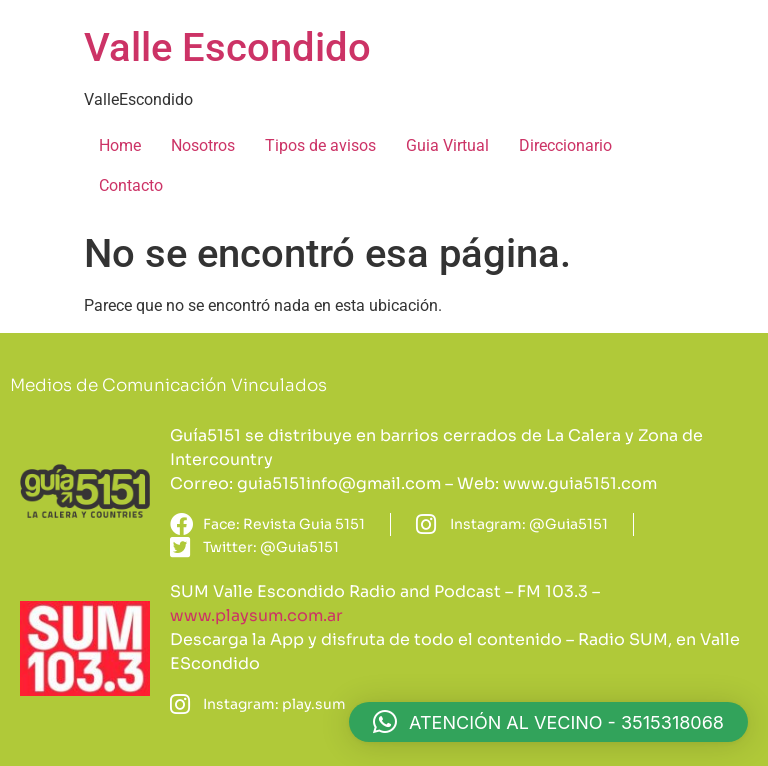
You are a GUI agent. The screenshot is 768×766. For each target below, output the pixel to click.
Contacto (131, 185)
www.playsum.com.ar (256, 615)
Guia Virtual (447, 145)
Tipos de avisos (320, 145)
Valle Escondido (227, 47)
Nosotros (203, 145)
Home (120, 145)
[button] (548, 722)
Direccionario (565, 145)
